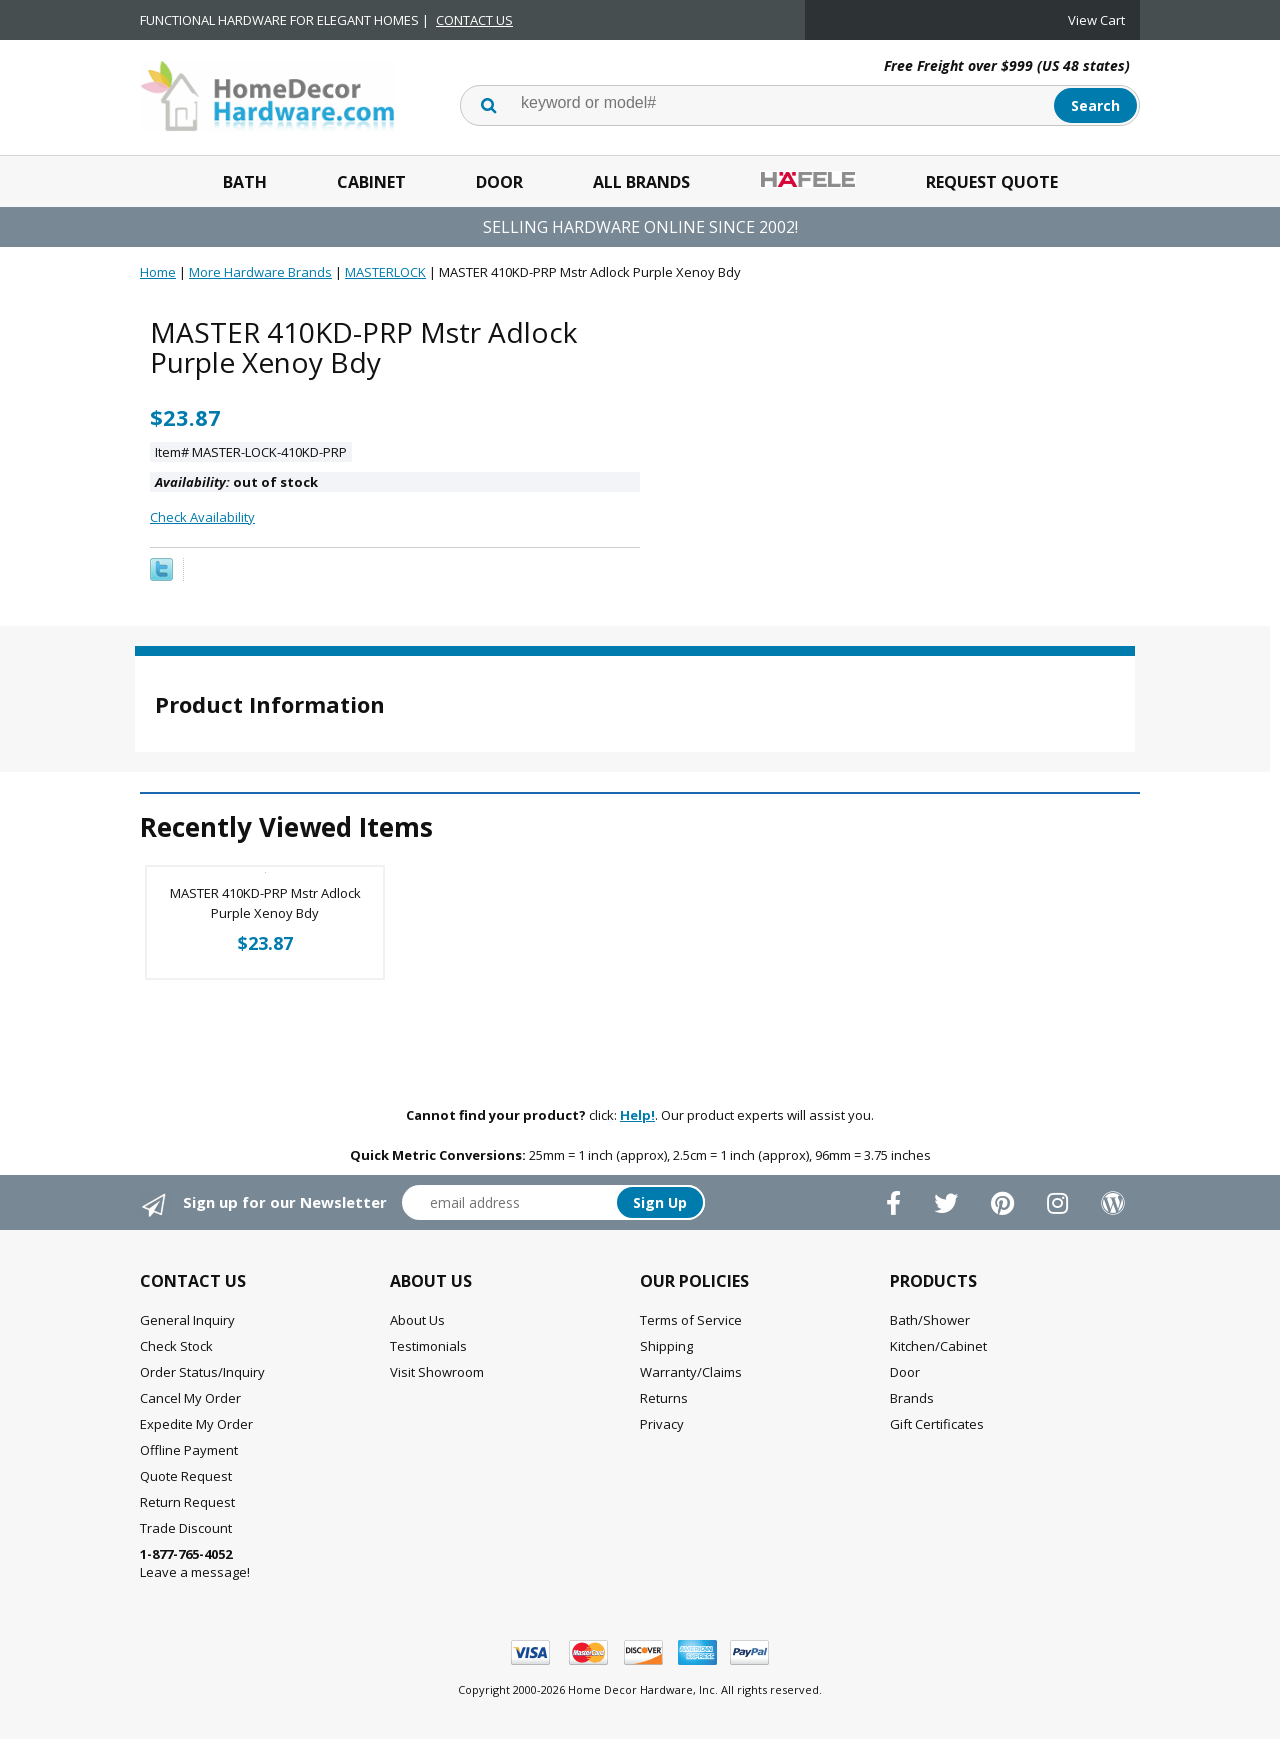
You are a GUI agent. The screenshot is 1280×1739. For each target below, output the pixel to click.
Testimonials (428, 1346)
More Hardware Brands (260, 272)
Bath (245, 182)
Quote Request (186, 1476)
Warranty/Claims (691, 1372)
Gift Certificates (937, 1424)
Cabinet (371, 182)
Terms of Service (691, 1320)
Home (158, 272)
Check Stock (176, 1346)
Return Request (187, 1502)
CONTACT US (474, 20)
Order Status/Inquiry (202, 1372)
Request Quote (992, 182)
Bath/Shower (930, 1320)
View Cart (1096, 20)
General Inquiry (187, 1320)
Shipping (666, 1346)
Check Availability (202, 517)
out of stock (236, 482)
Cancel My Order (190, 1398)
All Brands (641, 182)
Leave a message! (195, 1563)
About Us (417, 1320)
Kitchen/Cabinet (938, 1346)
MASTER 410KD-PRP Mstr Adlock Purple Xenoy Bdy (265, 903)
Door (499, 182)
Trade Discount (186, 1528)
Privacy (662, 1424)
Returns (664, 1398)
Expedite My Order (196, 1424)
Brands (912, 1398)
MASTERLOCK (385, 272)
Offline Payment (189, 1450)
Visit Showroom (437, 1372)
